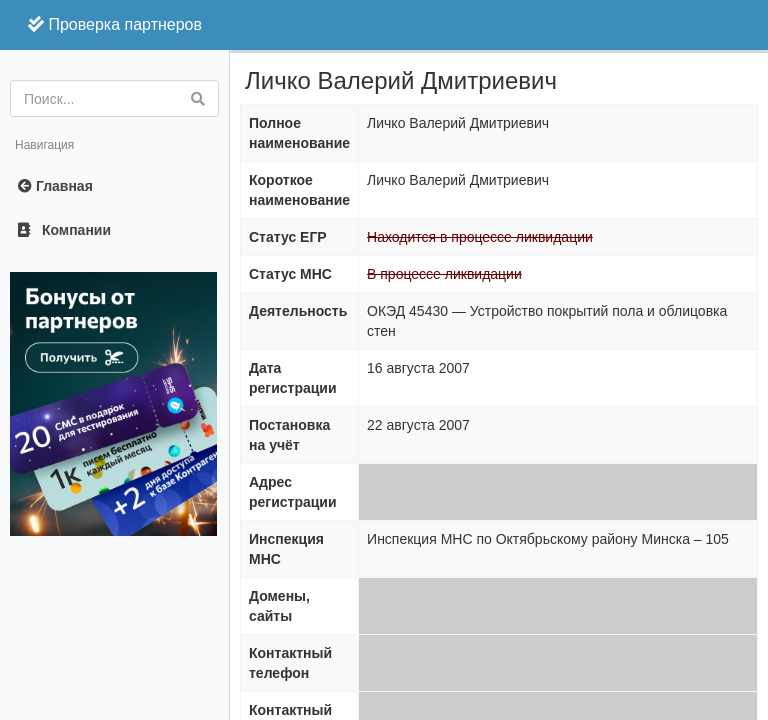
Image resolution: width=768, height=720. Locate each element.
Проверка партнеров (115, 24)
